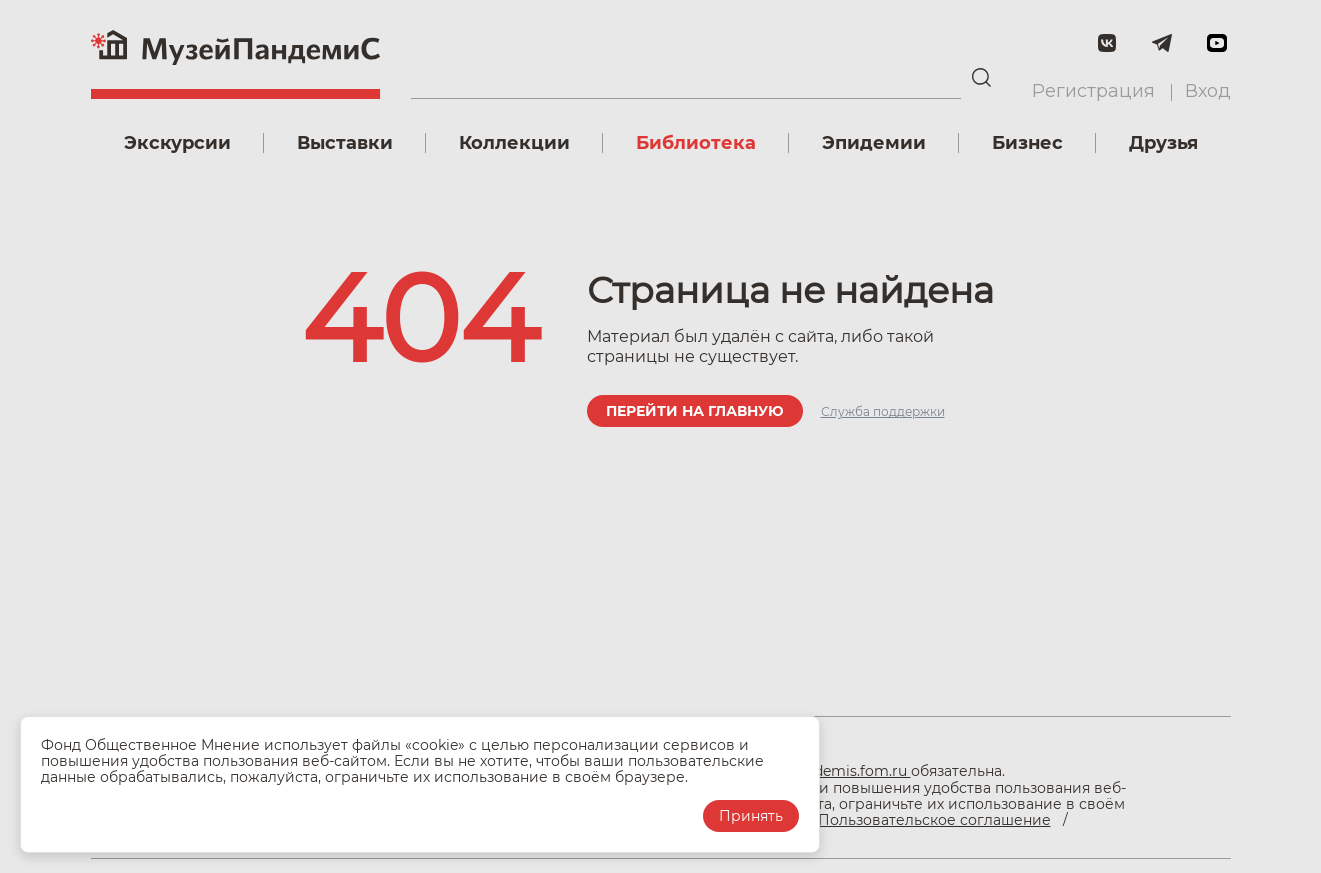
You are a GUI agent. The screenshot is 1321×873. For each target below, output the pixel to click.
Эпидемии (874, 143)
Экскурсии (177, 143)
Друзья (1163, 143)
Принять (751, 816)
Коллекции (514, 143)
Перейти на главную (695, 411)
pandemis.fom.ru (849, 771)
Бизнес (1027, 143)
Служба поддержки (883, 411)
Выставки (345, 143)
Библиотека (696, 143)
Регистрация (1093, 91)
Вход (1208, 91)
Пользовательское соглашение (934, 820)
